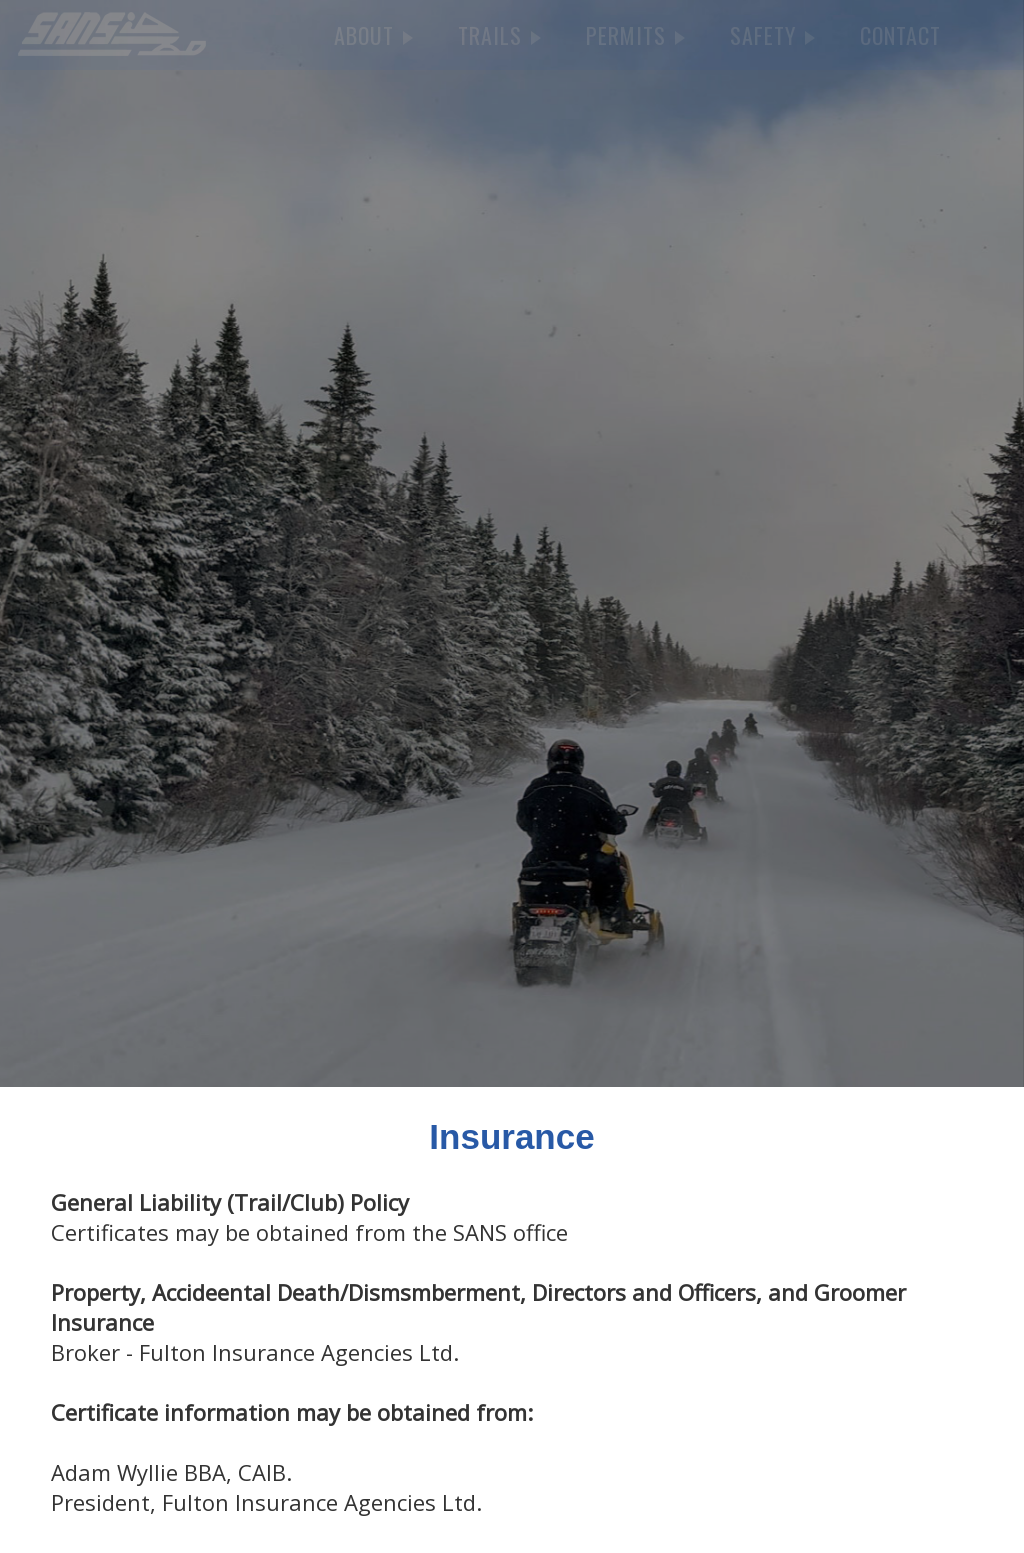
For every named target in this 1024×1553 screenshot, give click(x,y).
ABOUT (373, 35)
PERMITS (635, 35)
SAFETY (772, 35)
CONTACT (900, 35)
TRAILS (499, 35)
